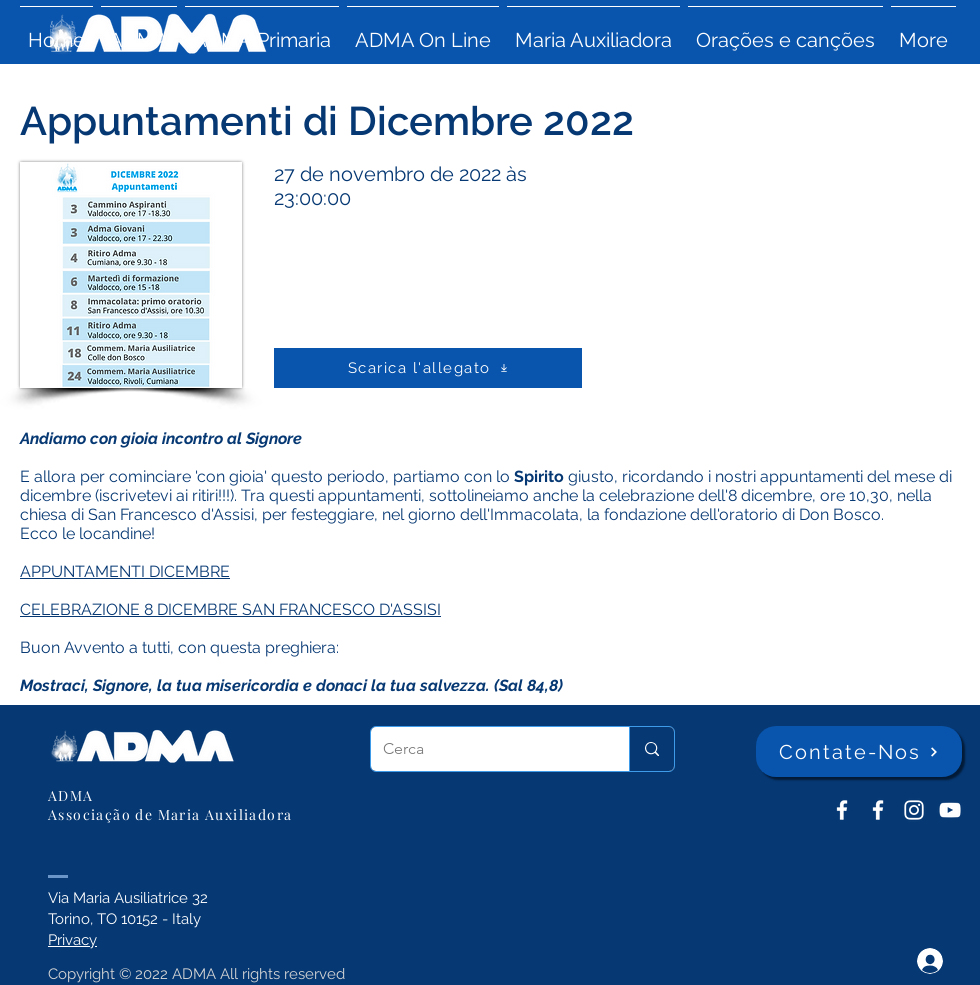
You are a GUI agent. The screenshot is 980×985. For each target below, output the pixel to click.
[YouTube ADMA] (950, 810)
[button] (139, 31)
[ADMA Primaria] (878, 810)
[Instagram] (914, 810)
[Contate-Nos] (859, 751)
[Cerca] (485, 749)
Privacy (72, 940)
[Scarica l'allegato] (428, 368)
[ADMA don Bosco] (842, 810)
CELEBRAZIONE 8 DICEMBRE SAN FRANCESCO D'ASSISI (230, 609)
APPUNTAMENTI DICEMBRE (125, 571)
